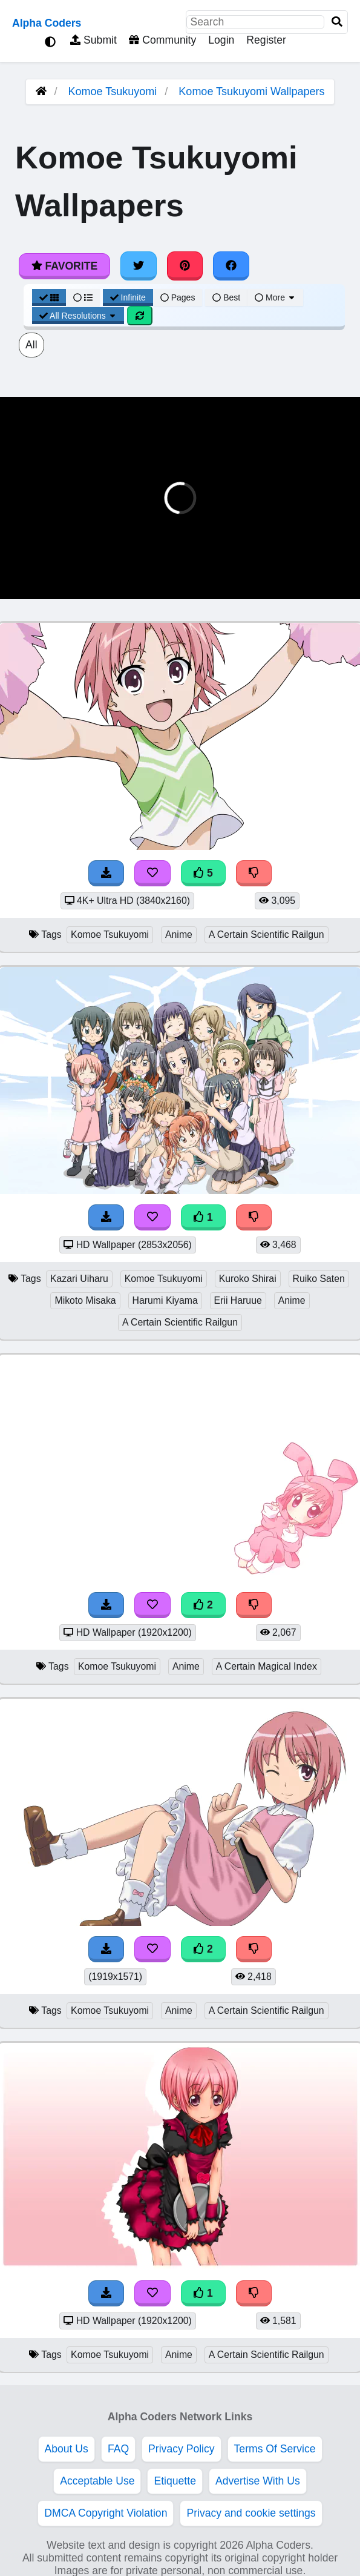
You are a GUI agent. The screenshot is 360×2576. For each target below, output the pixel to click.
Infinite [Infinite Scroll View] (128, 297)
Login (221, 40)
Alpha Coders (46, 23)
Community (162, 40)
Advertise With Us (257, 2481)
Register (266, 40)
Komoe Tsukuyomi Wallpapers (251, 91)
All (31, 345)
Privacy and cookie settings (250, 2513)
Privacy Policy (181, 2449)
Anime (178, 934)
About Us (66, 2449)
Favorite (64, 266)
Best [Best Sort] (226, 297)
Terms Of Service (275, 2449)
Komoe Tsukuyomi (112, 91)
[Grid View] (49, 297)
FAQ (118, 2449)
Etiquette (174, 2481)
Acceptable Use (97, 2481)
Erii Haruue (238, 1300)
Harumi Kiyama (165, 1300)
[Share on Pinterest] (185, 266)
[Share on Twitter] (138, 266)
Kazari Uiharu (79, 1278)
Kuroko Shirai (248, 1278)
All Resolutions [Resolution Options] (78, 315)
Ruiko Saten (319, 1278)
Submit (93, 40)
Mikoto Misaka (85, 1300)
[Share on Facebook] (231, 266)
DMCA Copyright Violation (105, 2513)
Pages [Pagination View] (177, 297)
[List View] (83, 297)
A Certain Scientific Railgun (266, 934)
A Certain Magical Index (266, 1666)
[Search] (337, 22)
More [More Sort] (275, 297)
